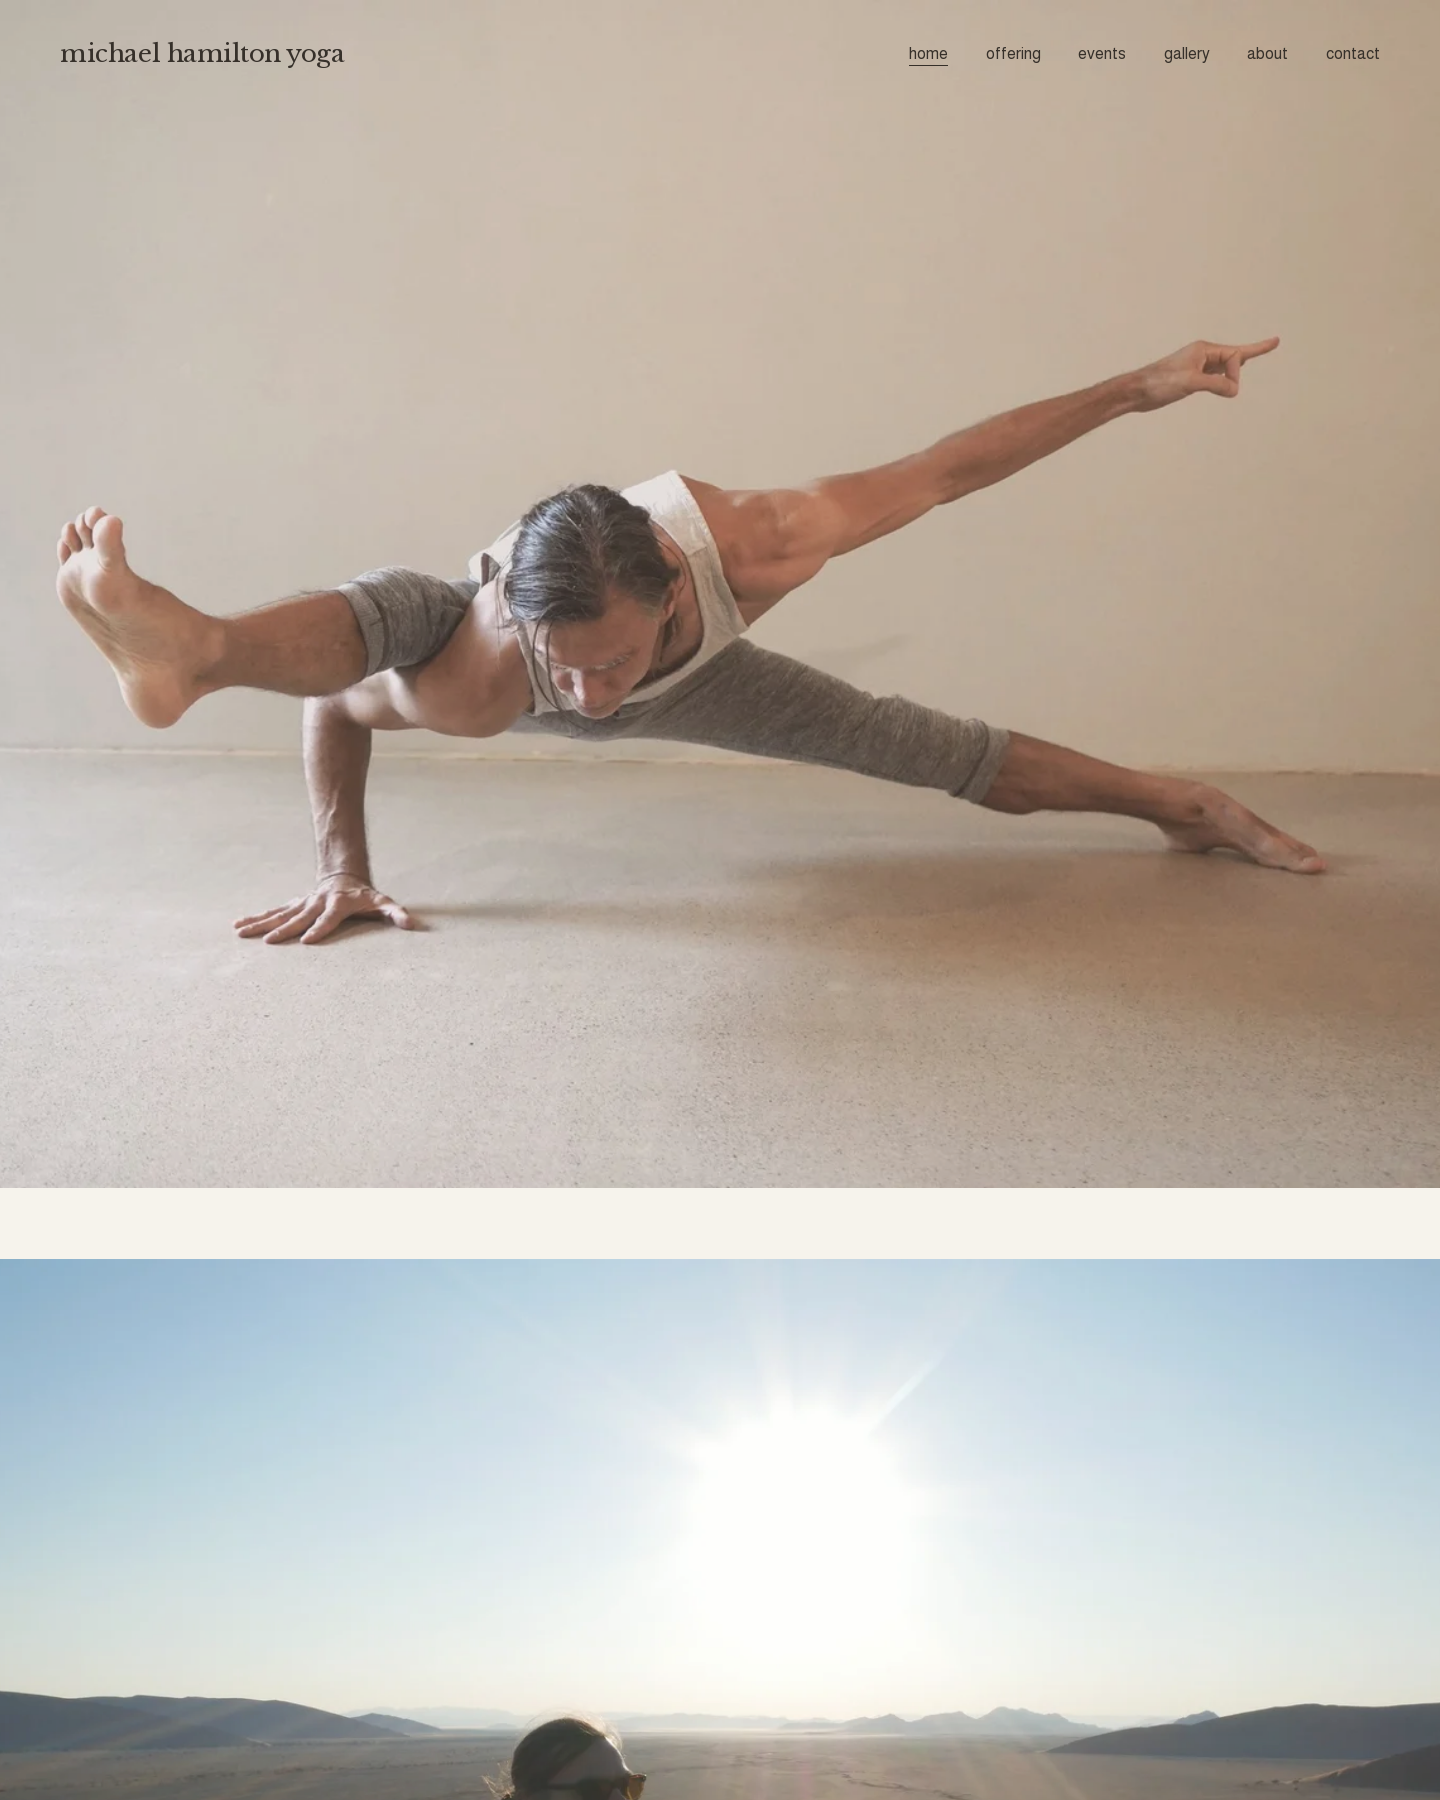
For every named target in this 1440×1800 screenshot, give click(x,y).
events (1102, 53)
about (1267, 53)
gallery (1187, 53)
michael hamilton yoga (202, 53)
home (928, 53)
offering (1013, 53)
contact (1353, 53)
